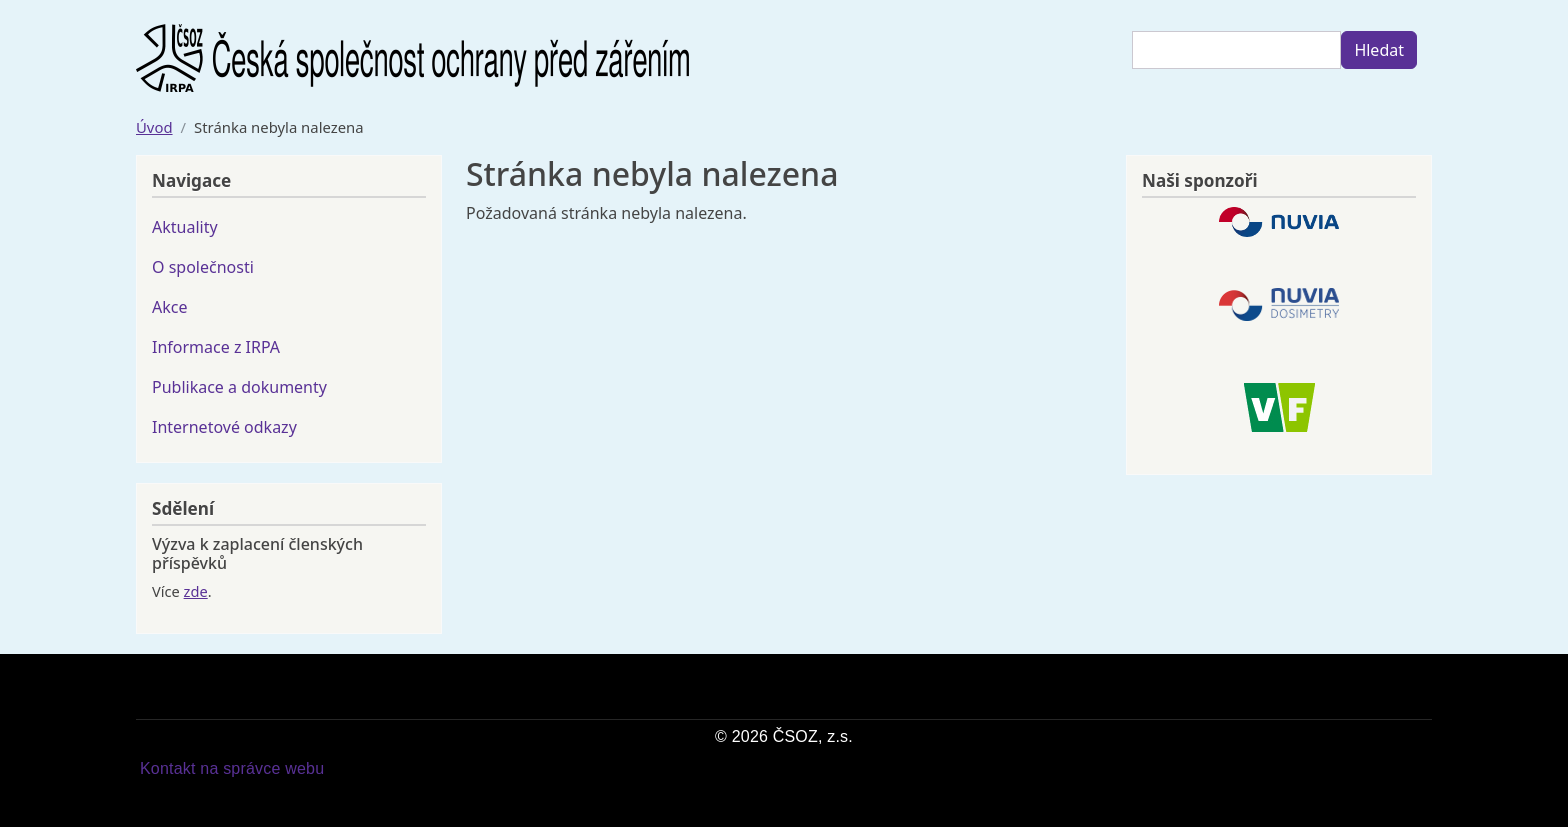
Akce (169, 307)
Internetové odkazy (224, 427)
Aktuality (185, 227)
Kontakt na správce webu (232, 768)
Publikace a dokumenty (239, 387)
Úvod (154, 127)
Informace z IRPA (216, 347)
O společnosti (203, 267)
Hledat (1379, 50)
